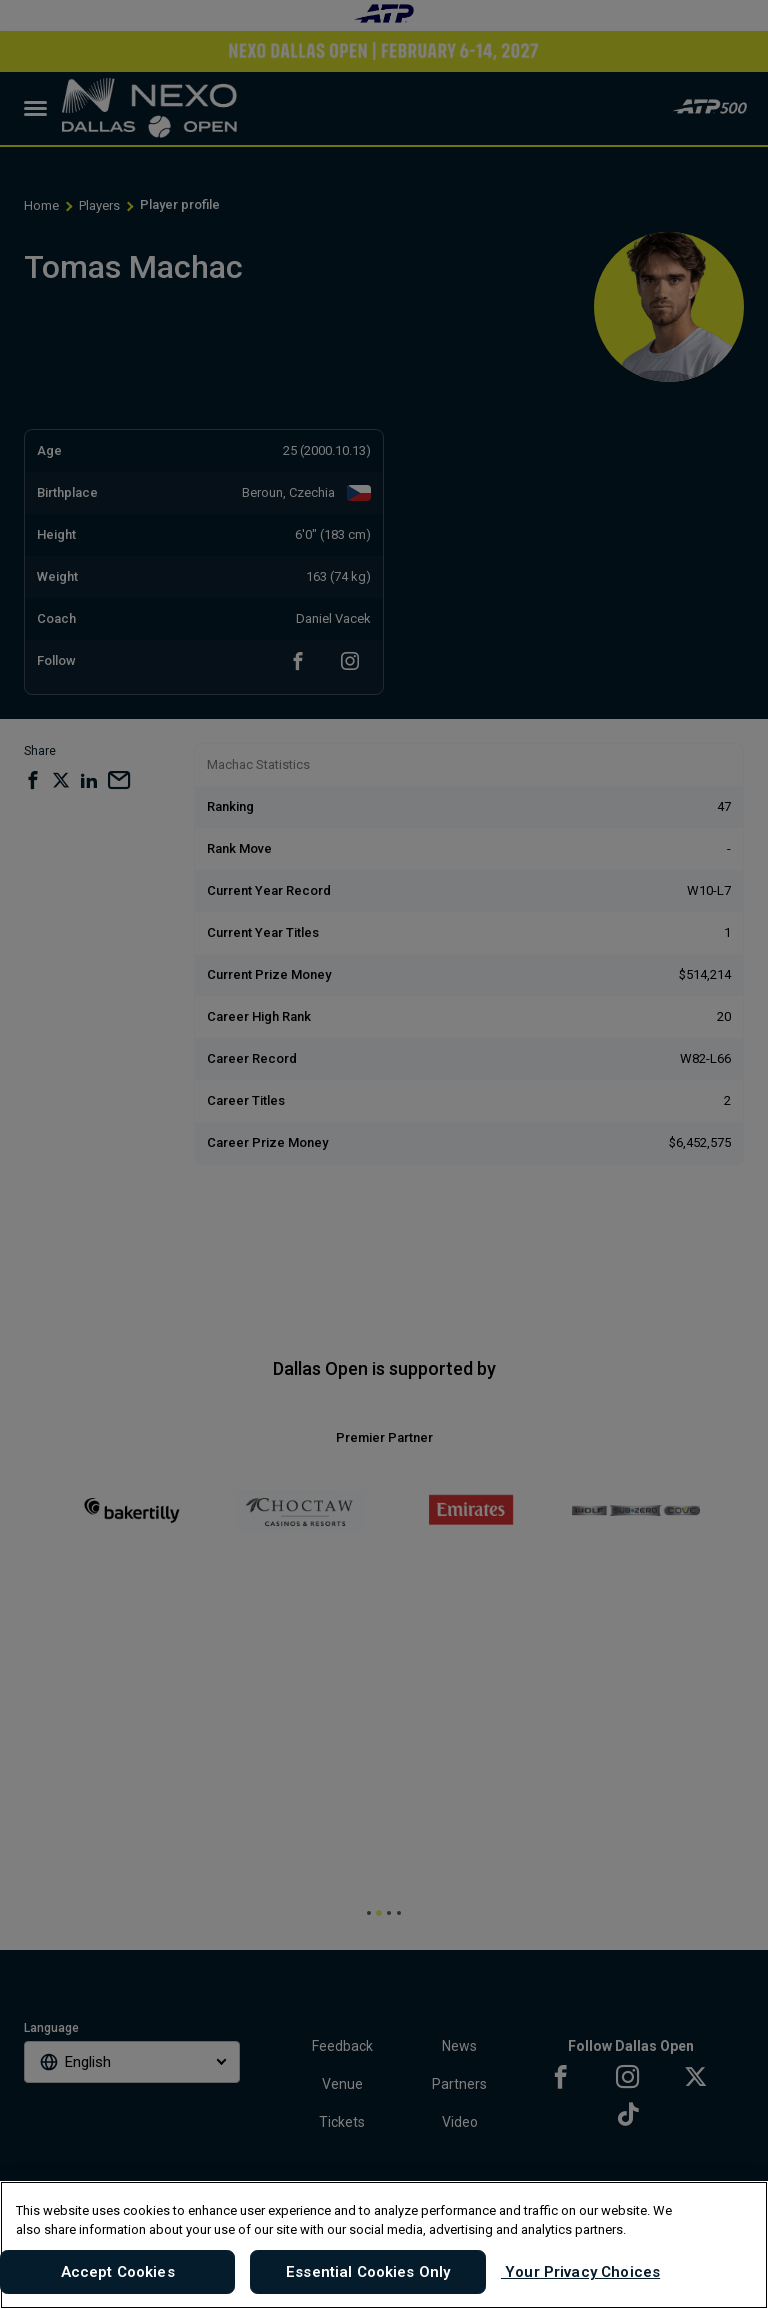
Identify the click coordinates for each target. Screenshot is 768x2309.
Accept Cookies (118, 2272)
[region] (384, 2245)
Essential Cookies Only (368, 2272)
